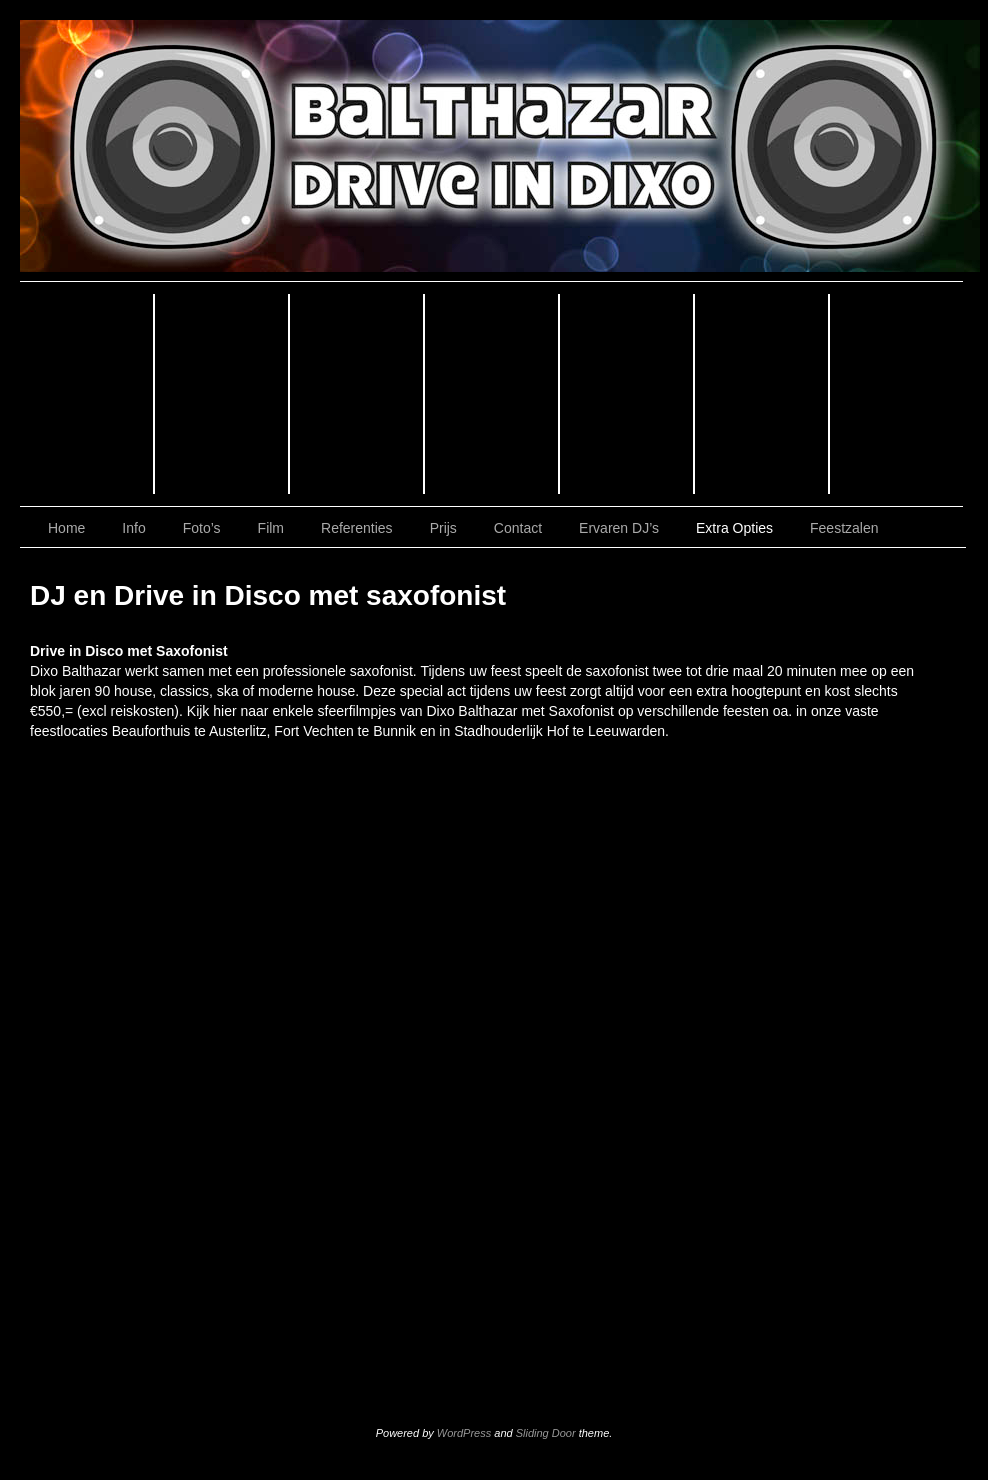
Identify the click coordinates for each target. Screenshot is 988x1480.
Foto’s (357, 394)
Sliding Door (546, 1433)
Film (492, 394)
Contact (896, 394)
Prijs (762, 394)
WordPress (464, 1433)
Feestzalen (844, 528)
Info (222, 394)
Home (87, 394)
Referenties (627, 394)
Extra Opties (734, 528)
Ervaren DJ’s (619, 528)
